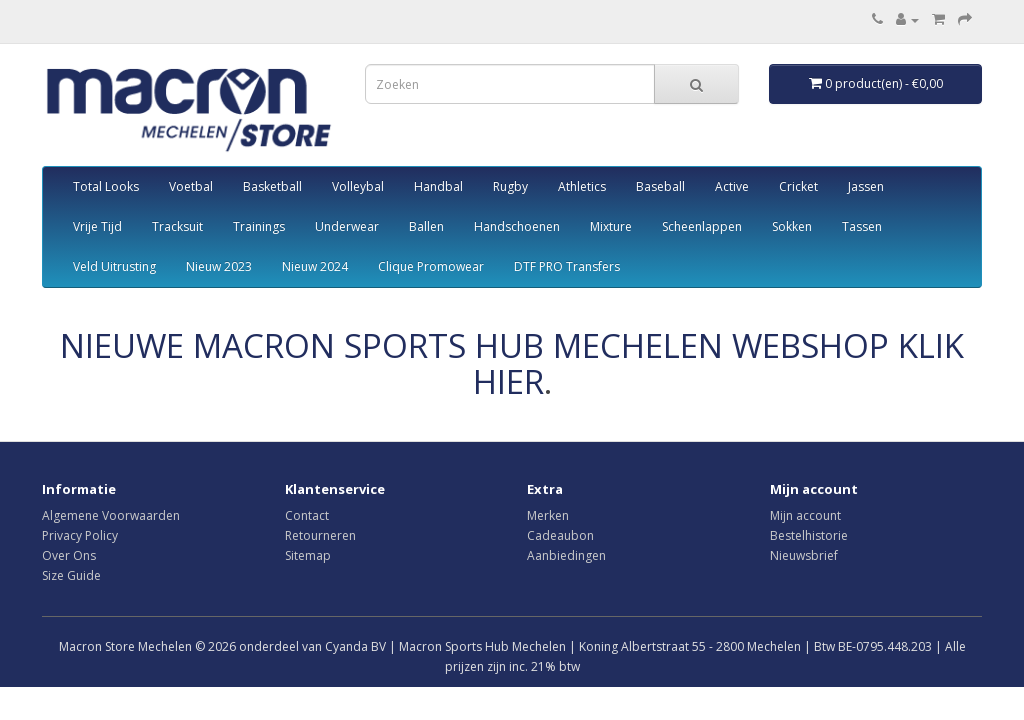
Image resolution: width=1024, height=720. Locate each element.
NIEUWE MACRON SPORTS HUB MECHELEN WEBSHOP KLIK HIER (512, 363)
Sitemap (308, 555)
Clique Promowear (431, 266)
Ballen (426, 226)
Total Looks (106, 186)
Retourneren (320, 535)
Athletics (582, 186)
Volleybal (358, 186)
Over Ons (69, 555)
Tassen (862, 226)
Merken (548, 515)
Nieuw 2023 (219, 266)
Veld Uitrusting (114, 266)
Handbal (438, 186)
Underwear (347, 226)
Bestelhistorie (809, 535)
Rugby (510, 186)
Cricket (798, 186)
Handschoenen (517, 226)
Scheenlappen (702, 226)
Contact (307, 515)
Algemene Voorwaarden (111, 515)
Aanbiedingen (566, 555)
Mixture (611, 226)
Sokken (792, 226)
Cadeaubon (560, 535)
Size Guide (71, 575)
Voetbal (191, 186)
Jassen (866, 186)
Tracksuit (177, 226)
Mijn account (805, 515)
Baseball (660, 186)
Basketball (272, 186)
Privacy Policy (80, 535)
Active (732, 186)
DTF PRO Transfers (567, 266)
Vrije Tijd (97, 226)
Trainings (259, 226)
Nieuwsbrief (804, 555)
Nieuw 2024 (315, 266)
